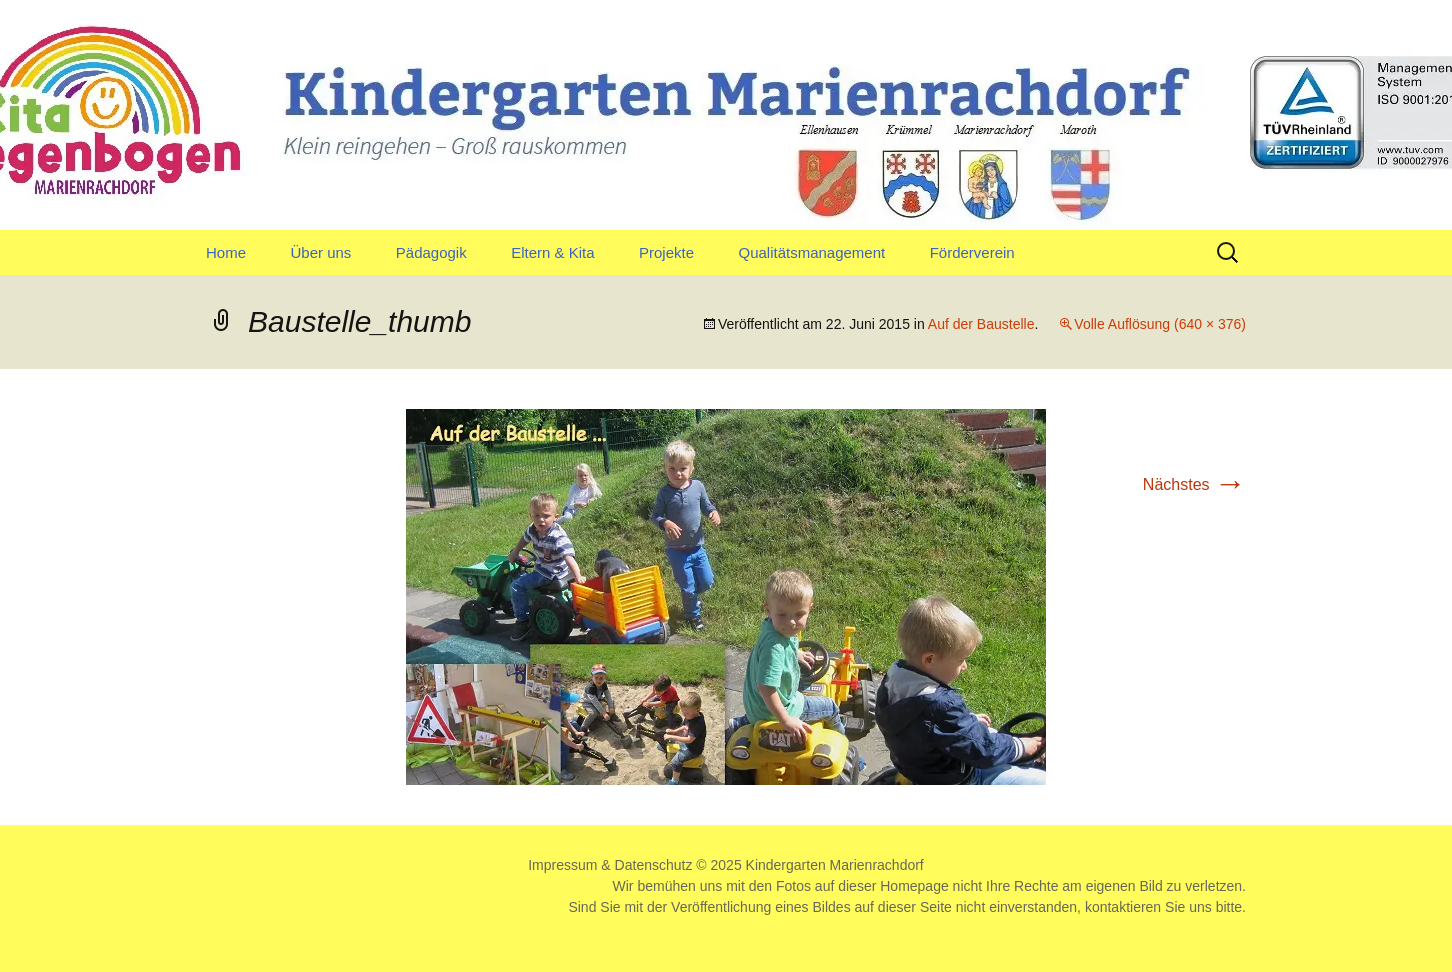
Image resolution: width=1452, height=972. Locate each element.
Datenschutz (654, 865)
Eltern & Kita (552, 252)
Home (226, 252)
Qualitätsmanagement (811, 252)
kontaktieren (1123, 907)
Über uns (320, 252)
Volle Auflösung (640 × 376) (1160, 324)
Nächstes (1194, 484)
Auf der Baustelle (981, 324)
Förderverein (972, 252)
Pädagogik (431, 252)
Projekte (666, 252)
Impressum (562, 865)
